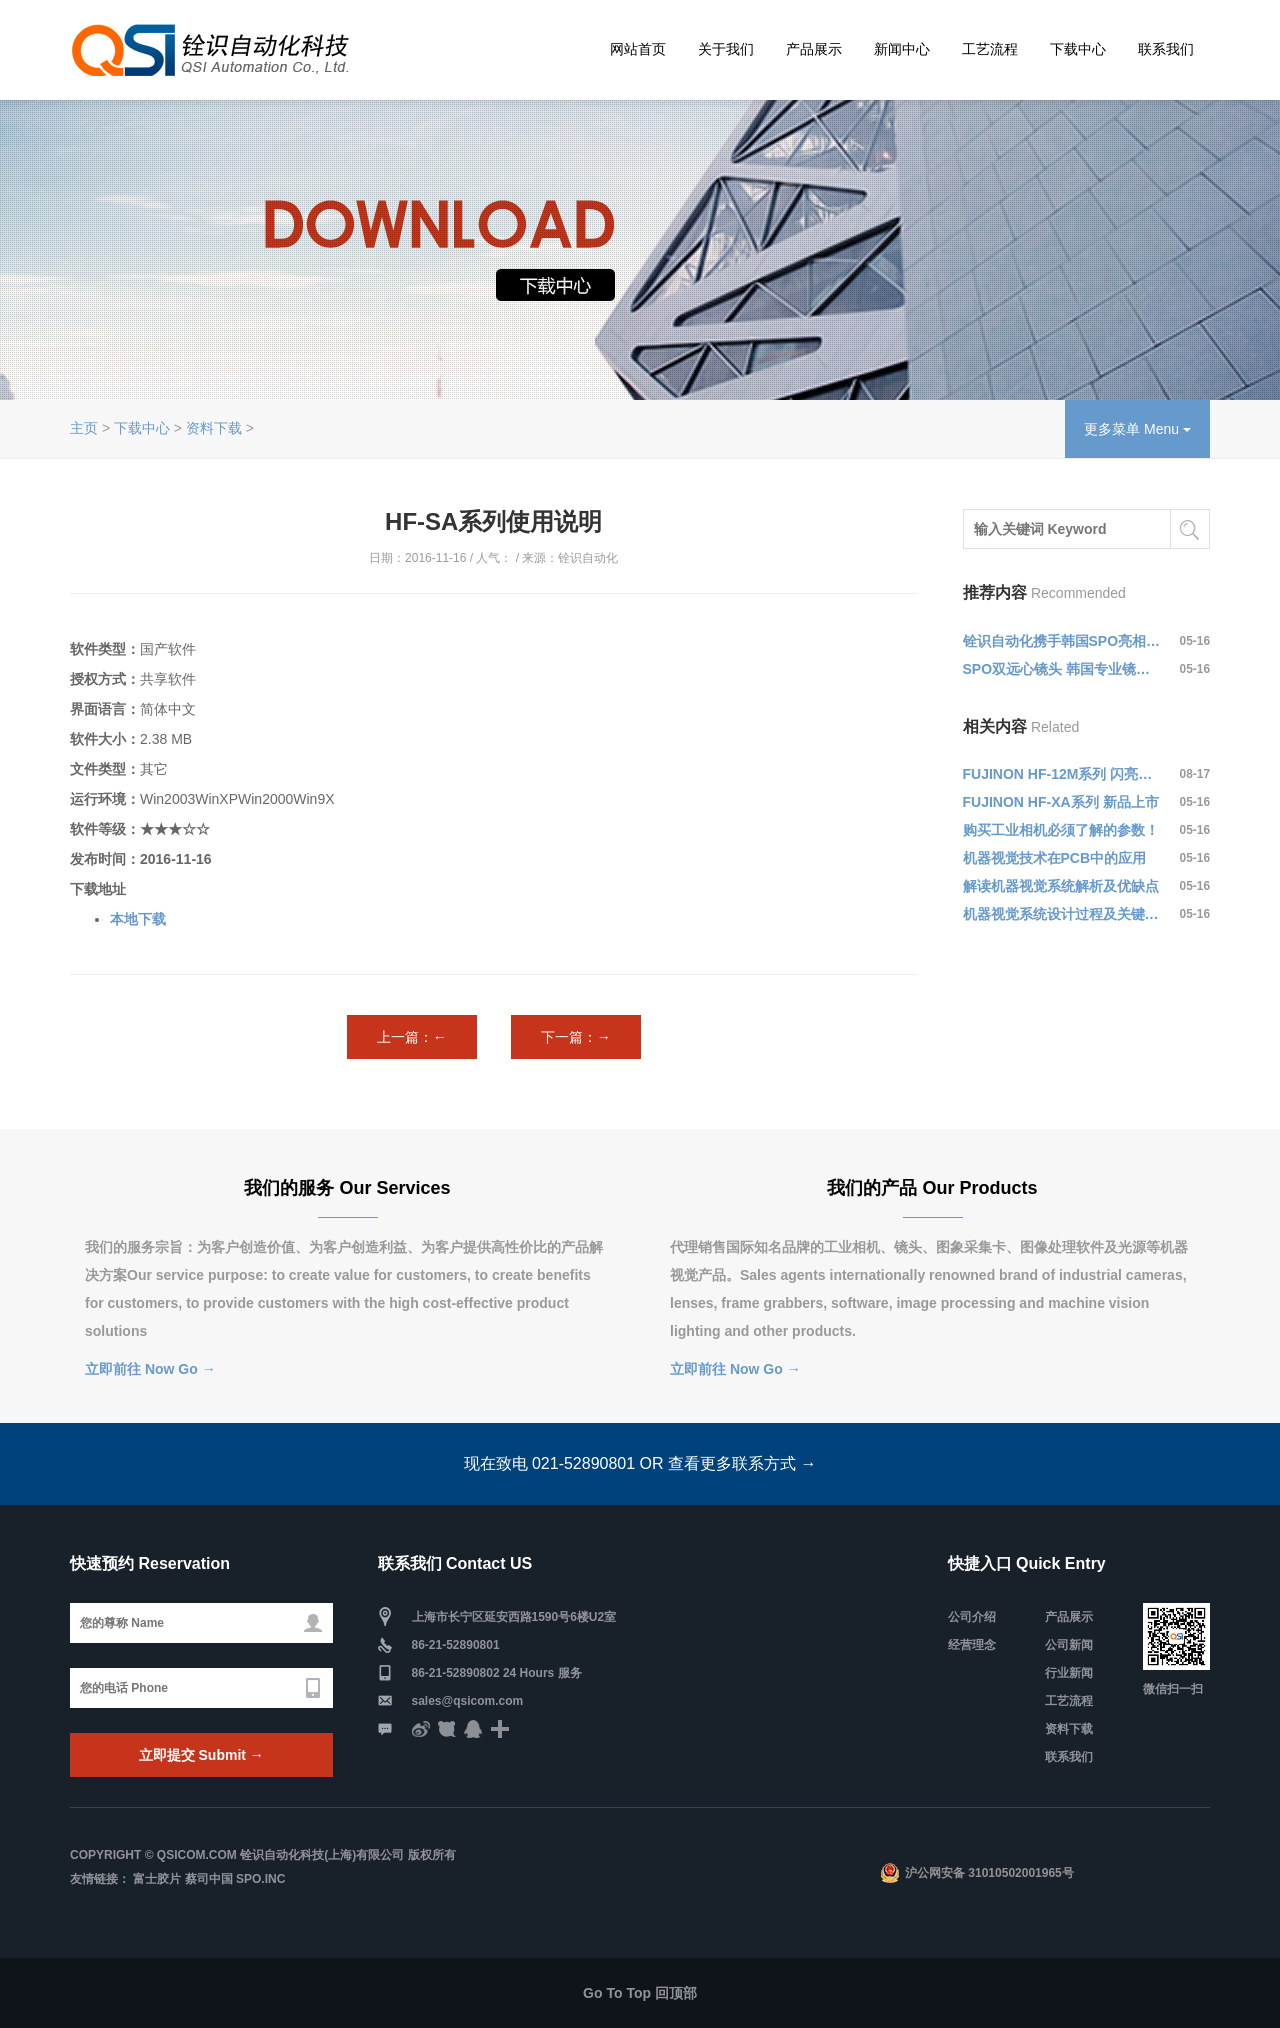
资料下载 (214, 428)
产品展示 (814, 49)
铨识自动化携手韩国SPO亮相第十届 (1062, 641)
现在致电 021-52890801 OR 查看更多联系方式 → (640, 1463)
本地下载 (138, 919)
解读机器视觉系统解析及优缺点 (1061, 886)
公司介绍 (972, 1617)
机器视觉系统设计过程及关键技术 (1062, 914)
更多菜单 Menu (1137, 429)
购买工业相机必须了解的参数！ (1061, 830)
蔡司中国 (209, 1879)
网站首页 (638, 49)
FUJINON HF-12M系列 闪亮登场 (1062, 774)
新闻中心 (902, 49)
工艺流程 (990, 49)
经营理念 (972, 1645)
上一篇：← (412, 1037)
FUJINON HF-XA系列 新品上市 (1061, 802)
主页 (84, 428)
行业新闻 (1069, 1673)
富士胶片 (157, 1879)
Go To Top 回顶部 (640, 1993)
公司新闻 (1069, 1645)
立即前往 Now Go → (150, 1369)
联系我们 (1166, 49)
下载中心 (1078, 49)
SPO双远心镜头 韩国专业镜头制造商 (1062, 669)
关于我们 (726, 49)
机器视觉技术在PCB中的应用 (1055, 858)
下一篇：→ (576, 1037)
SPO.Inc (260, 1879)
